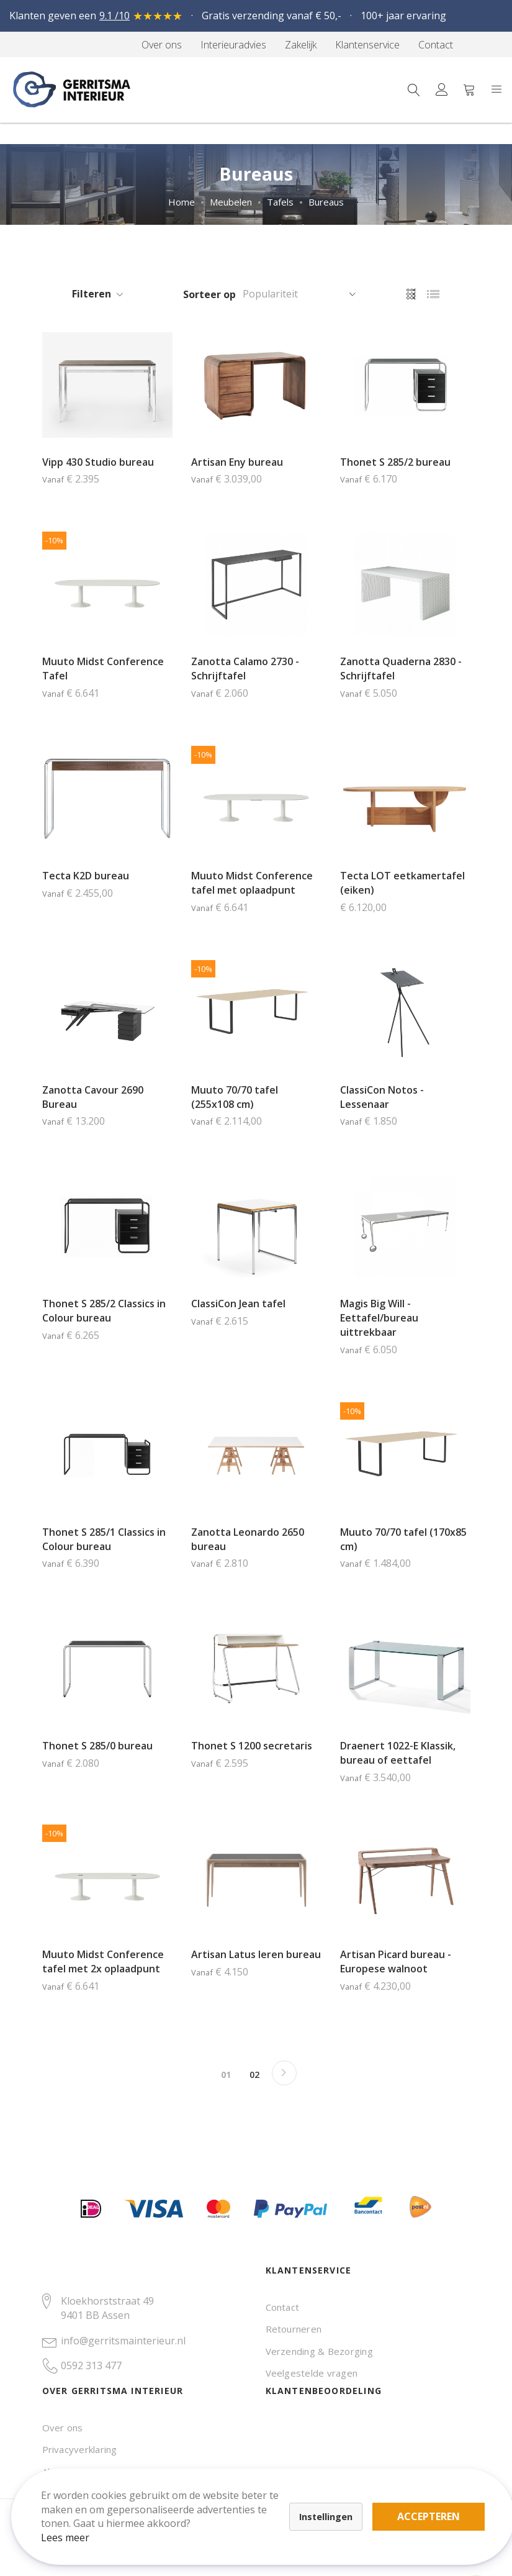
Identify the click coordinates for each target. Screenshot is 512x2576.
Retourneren (294, 2329)
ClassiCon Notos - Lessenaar (382, 1097)
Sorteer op (209, 294)
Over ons (62, 2427)
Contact (283, 2307)
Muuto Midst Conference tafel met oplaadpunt (252, 883)
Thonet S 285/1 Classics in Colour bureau (104, 1539)
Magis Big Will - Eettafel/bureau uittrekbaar (379, 1318)
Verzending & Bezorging (319, 2351)
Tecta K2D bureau (85, 875)
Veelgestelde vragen (312, 2373)
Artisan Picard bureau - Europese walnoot (395, 1961)
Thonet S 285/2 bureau (395, 462)
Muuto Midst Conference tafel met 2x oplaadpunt (103, 1961)
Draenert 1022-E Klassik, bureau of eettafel (398, 1753)
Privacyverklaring (79, 2449)
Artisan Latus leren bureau (256, 1954)
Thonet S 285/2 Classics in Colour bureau (104, 1311)
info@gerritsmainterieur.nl (123, 2340)
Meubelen (231, 202)
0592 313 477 (91, 2365)
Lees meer (74, 2529)
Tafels (280, 202)
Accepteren (430, 2508)
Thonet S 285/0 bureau (97, 1746)
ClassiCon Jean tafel (238, 1303)
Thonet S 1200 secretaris (251, 1746)
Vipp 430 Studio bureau (98, 462)
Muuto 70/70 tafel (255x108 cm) (234, 1097)
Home (181, 202)
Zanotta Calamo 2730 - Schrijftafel (245, 669)
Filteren (91, 294)
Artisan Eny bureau (237, 462)
